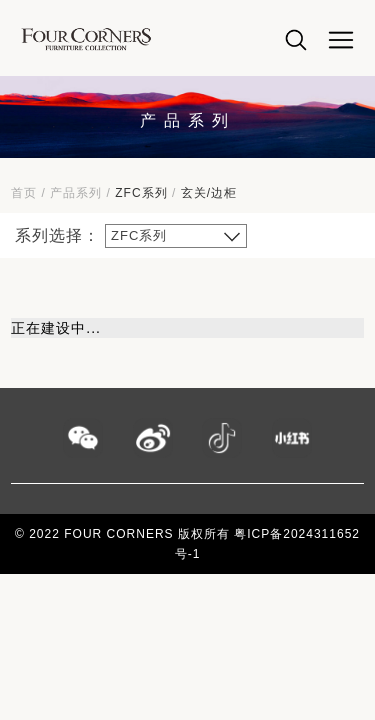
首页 (24, 193)
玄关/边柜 (209, 193)
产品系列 (76, 193)
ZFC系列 (141, 193)
